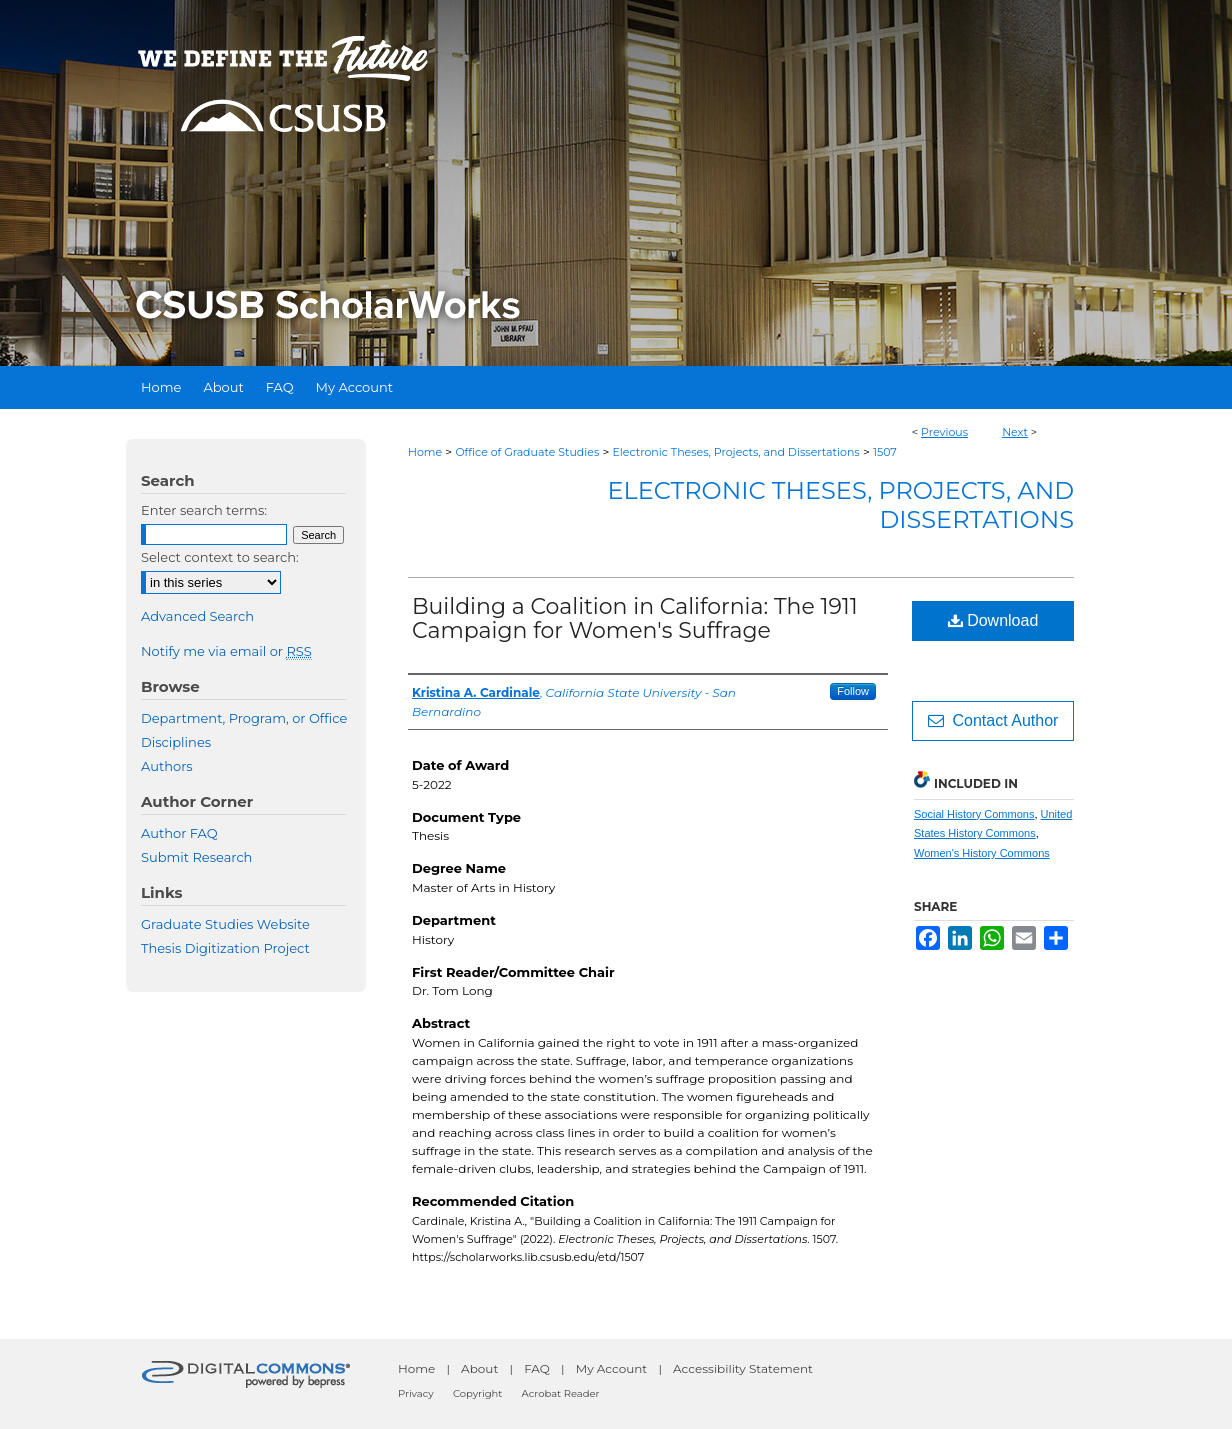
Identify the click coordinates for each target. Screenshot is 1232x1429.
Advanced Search (197, 616)
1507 (885, 452)
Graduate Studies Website (225, 924)
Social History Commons (974, 814)
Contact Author (993, 720)
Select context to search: (220, 557)
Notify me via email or (226, 651)
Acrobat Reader (561, 1393)
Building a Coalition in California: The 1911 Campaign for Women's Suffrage (635, 618)
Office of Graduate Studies (527, 452)
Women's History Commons (982, 853)
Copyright (477, 1393)
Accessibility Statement (743, 1368)
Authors (167, 766)
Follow (853, 691)
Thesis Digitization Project (225, 948)
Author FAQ (179, 833)
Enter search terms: (204, 510)
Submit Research (196, 857)
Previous (944, 432)
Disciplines (176, 742)
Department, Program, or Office (244, 718)
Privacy (416, 1393)
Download (993, 620)
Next (1015, 432)
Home (425, 452)
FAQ (537, 1368)
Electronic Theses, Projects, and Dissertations (736, 452)
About (479, 1368)
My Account (612, 1368)
